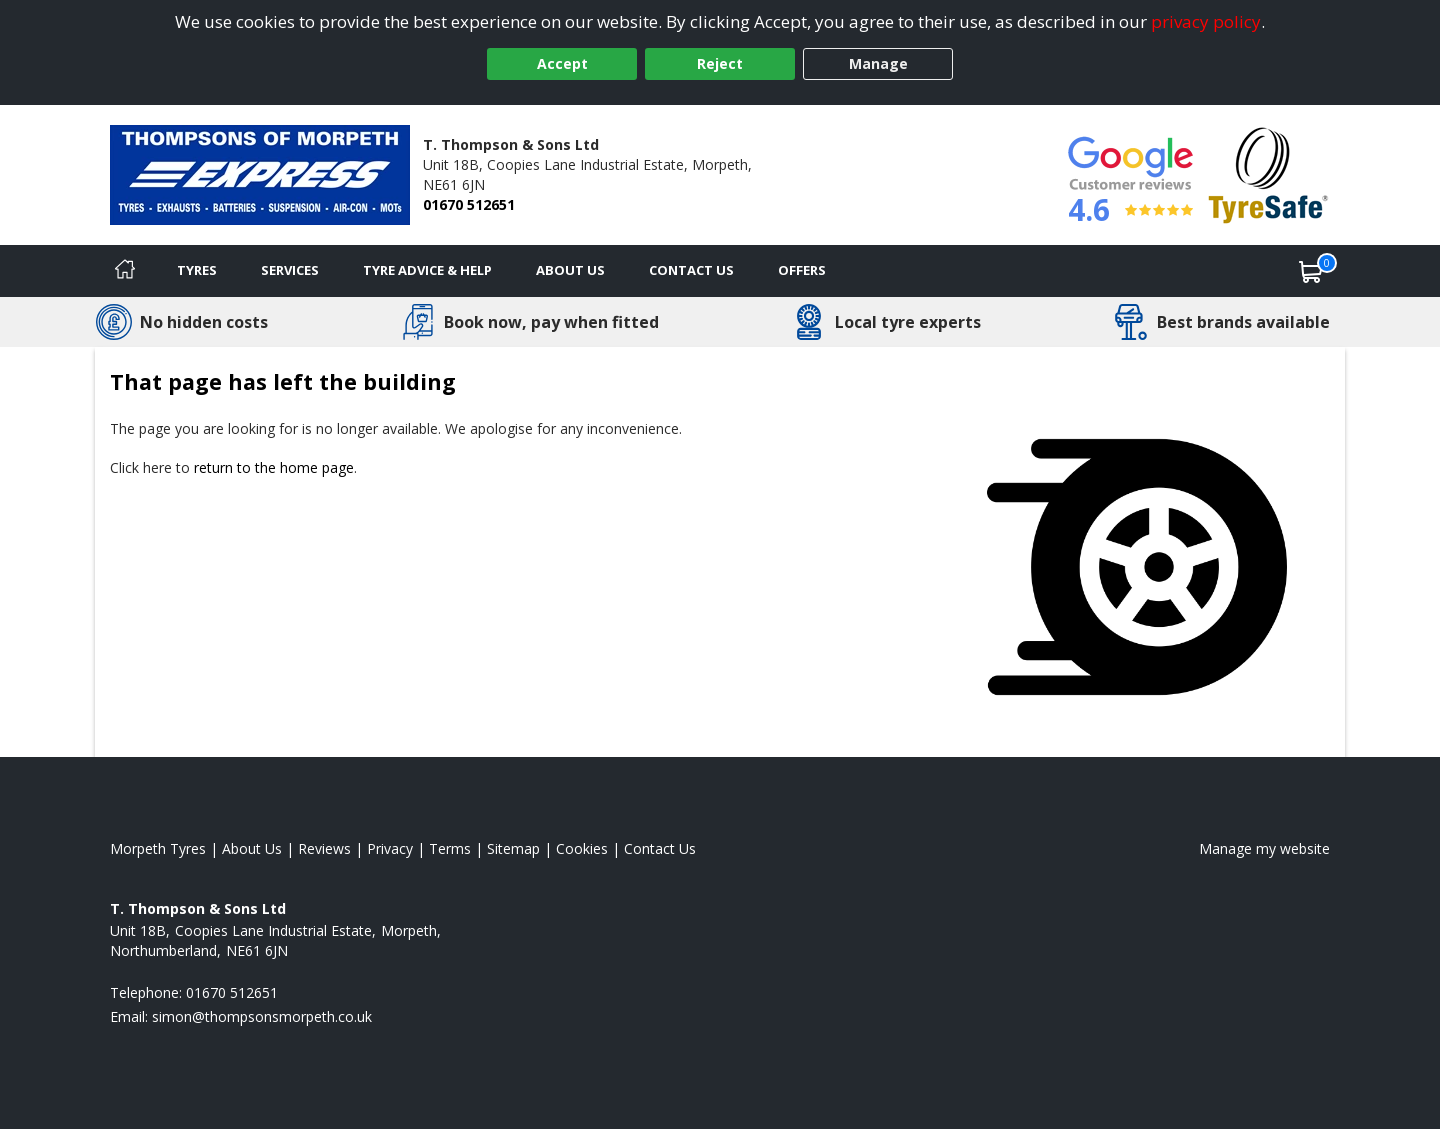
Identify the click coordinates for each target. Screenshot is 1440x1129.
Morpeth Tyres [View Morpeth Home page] (158, 848)
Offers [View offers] (802, 270)
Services (290, 270)
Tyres (197, 270)
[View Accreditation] (1268, 173)
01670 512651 (469, 204)
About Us (570, 270)
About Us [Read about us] (252, 848)
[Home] (125, 271)
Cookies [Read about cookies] (582, 848)
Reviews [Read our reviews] (324, 848)
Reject (720, 63)
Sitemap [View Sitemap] (513, 848)
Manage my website (1264, 848)
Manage (878, 63)
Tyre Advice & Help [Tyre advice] (427, 270)
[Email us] (262, 1016)
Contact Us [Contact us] (691, 270)
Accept (562, 63)
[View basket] (1311, 271)
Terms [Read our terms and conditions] (450, 848)
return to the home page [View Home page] (274, 467)
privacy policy (1206, 21)
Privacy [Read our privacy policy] (390, 848)
